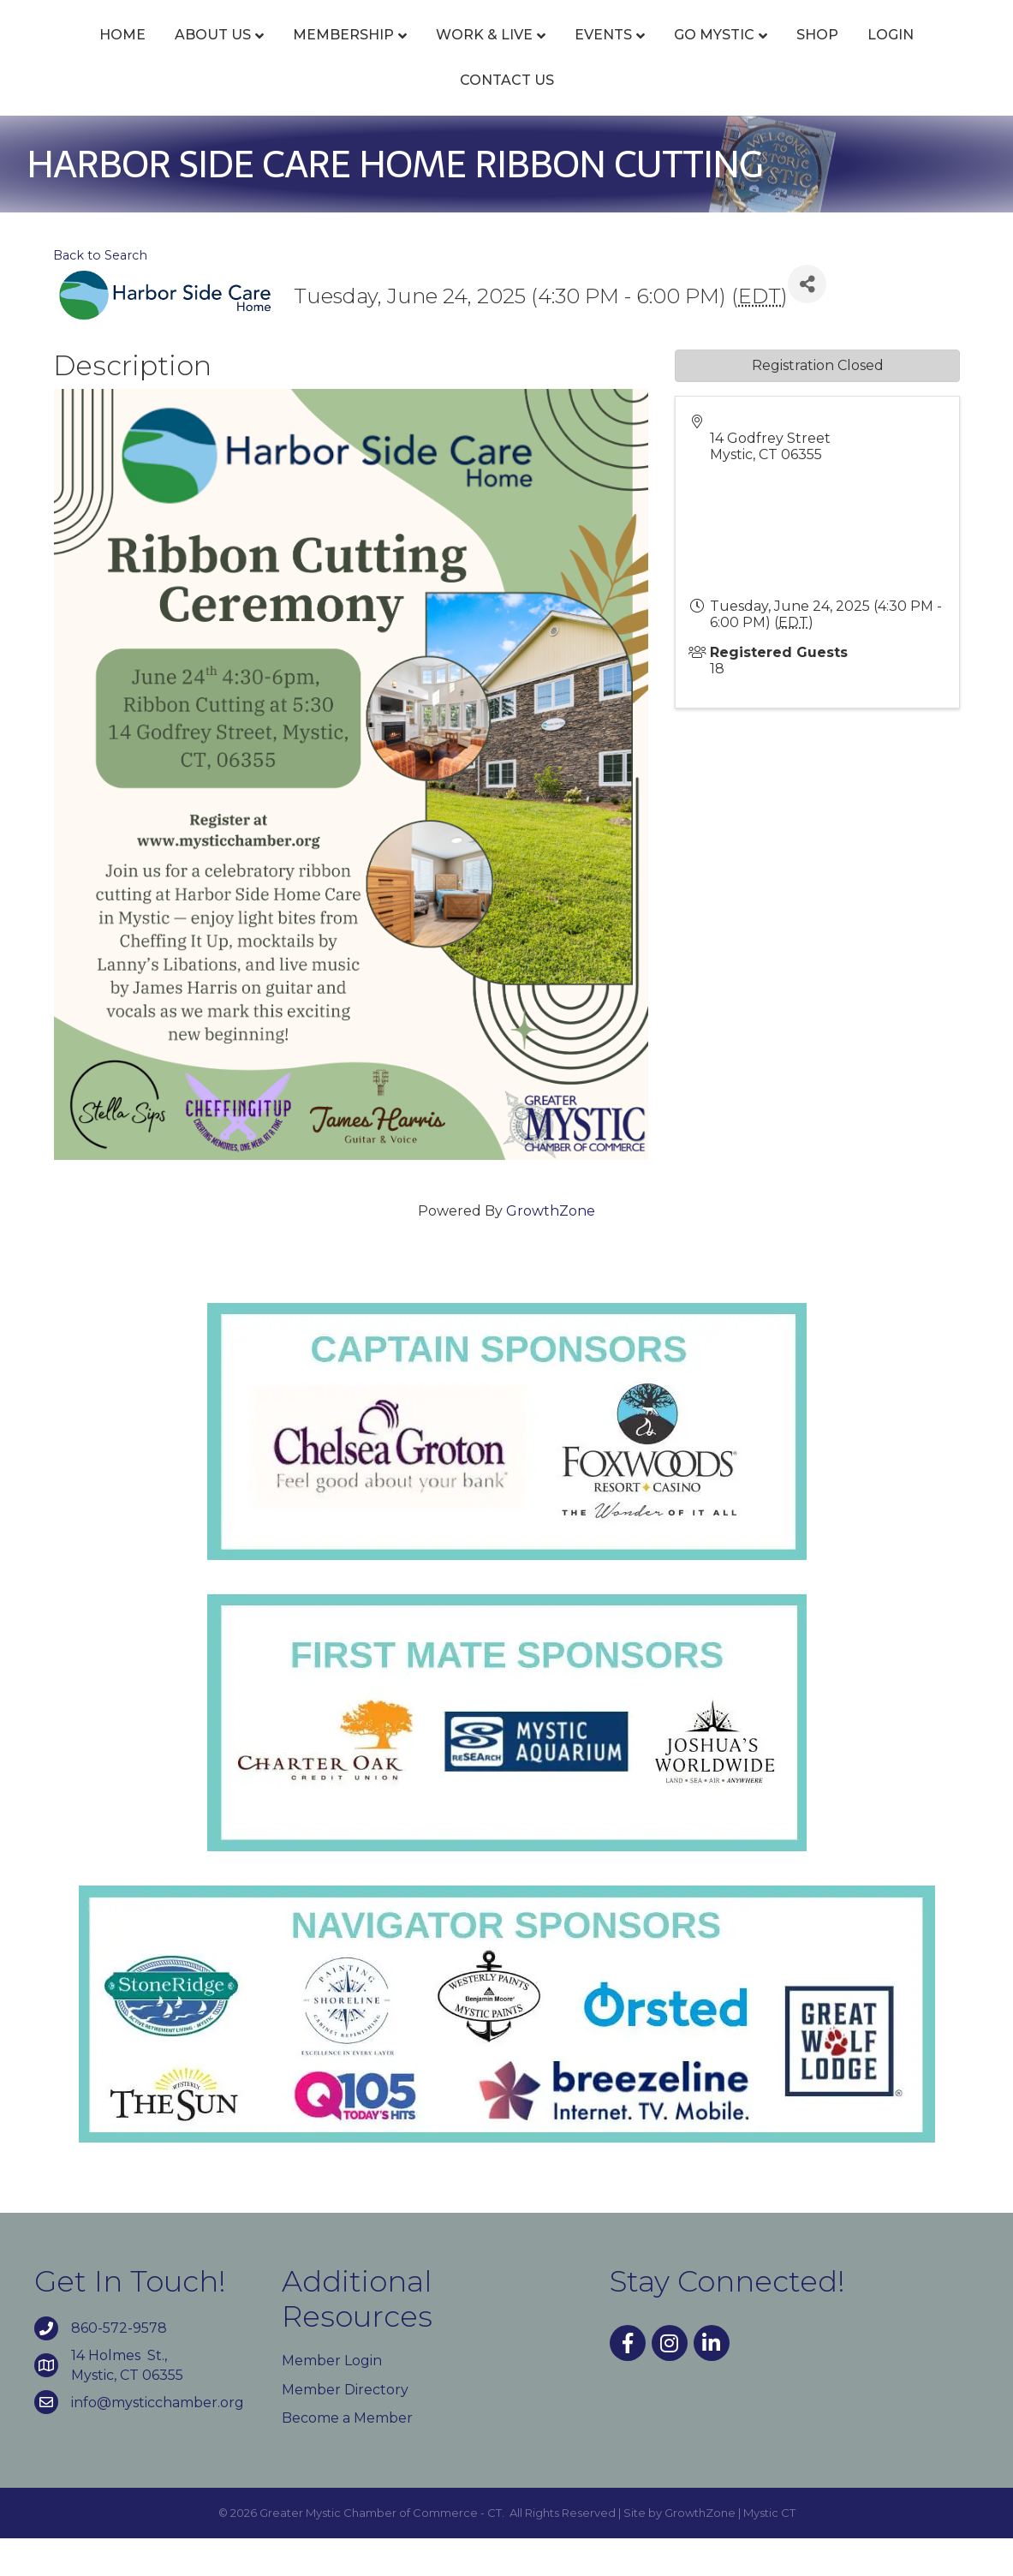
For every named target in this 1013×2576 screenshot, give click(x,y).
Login (480, 118)
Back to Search (100, 293)
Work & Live (459, 53)
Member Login (332, 2398)
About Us (188, 53)
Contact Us (580, 118)
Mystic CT (769, 2550)
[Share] (807, 321)
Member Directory (345, 2427)
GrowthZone (550, 1248)
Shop (407, 118)
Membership (318, 53)
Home (97, 53)
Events (578, 53)
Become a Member (347, 2455)
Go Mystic (886, 53)
